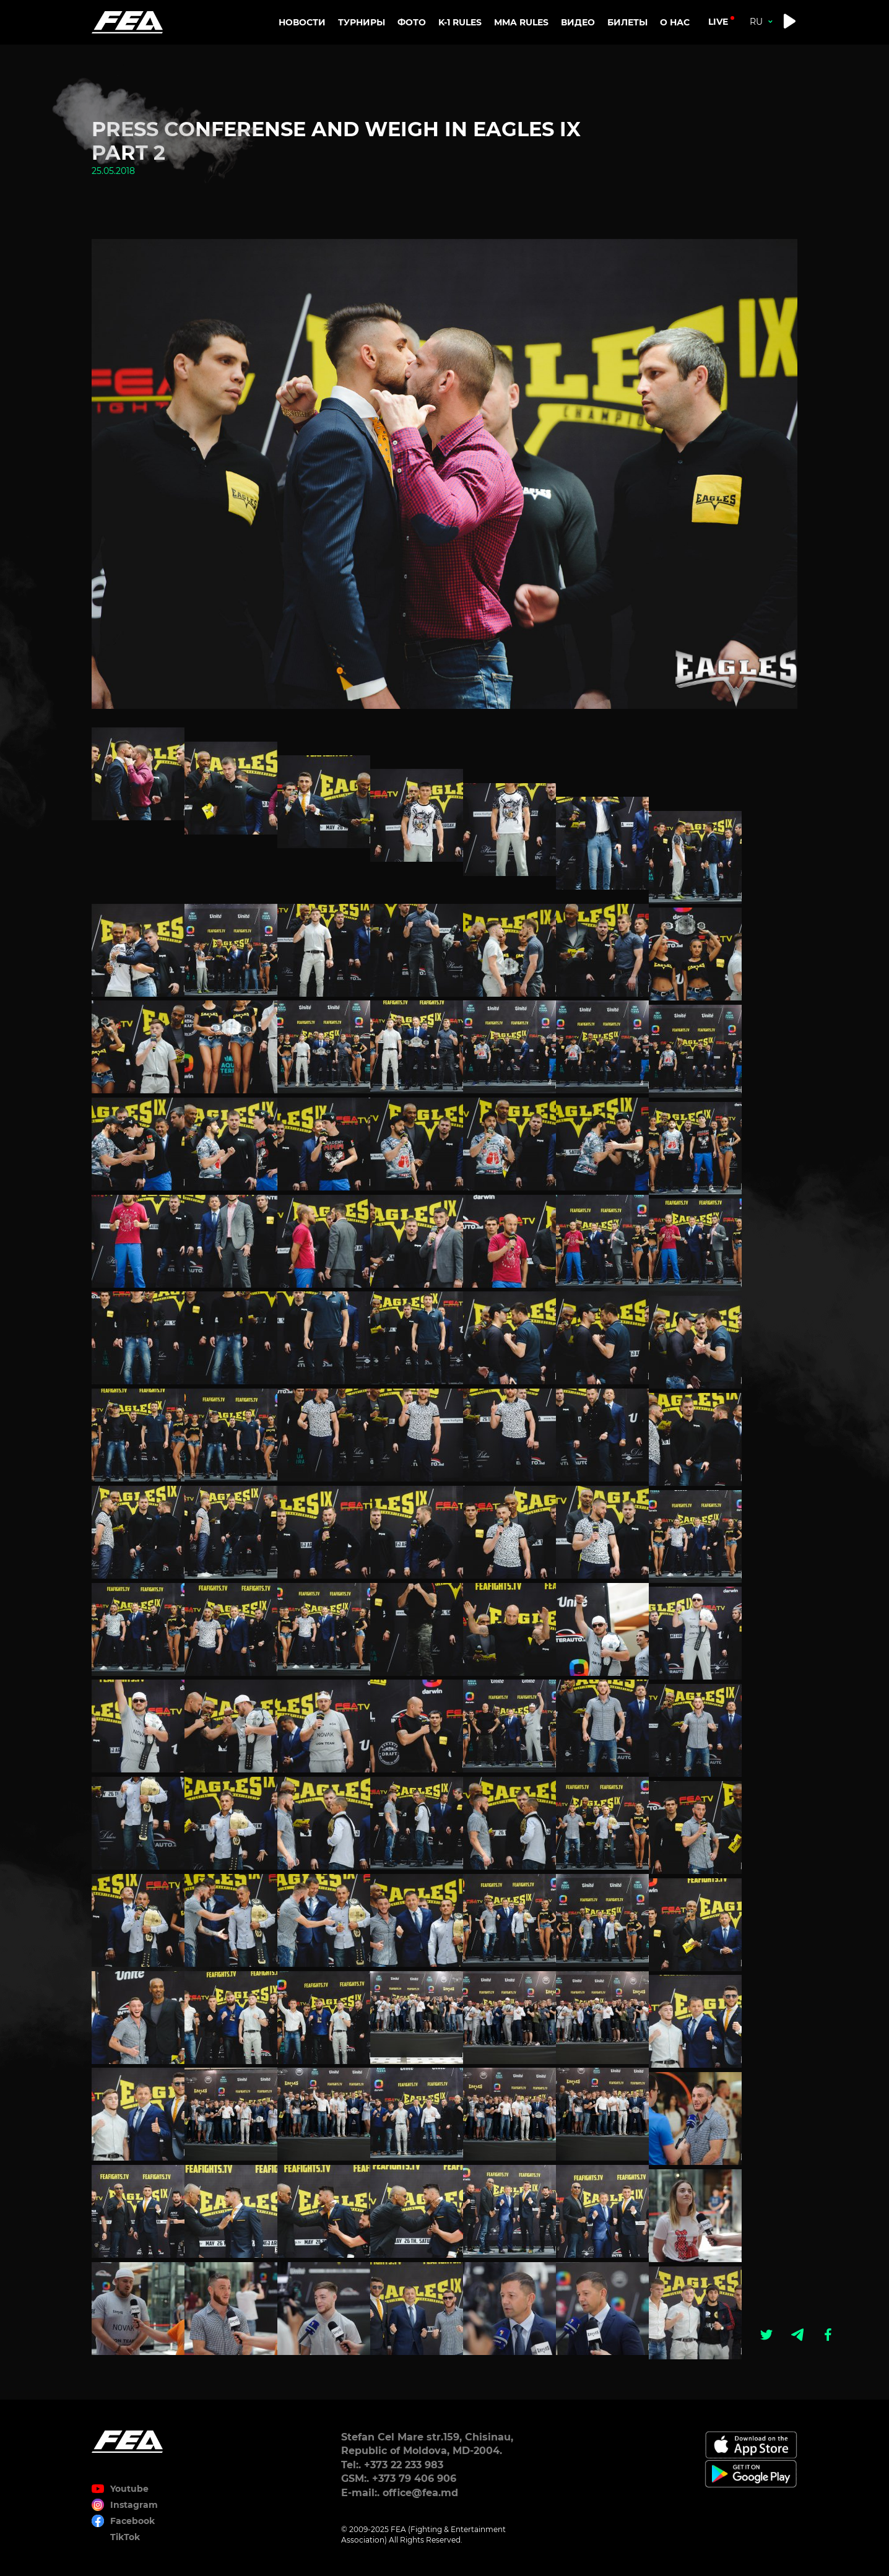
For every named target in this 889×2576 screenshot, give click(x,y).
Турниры (361, 22)
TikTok (125, 2537)
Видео (578, 22)
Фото (411, 22)
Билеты (627, 22)
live (718, 21)
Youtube (129, 2488)
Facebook (132, 2520)
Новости (302, 22)
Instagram (134, 2504)
